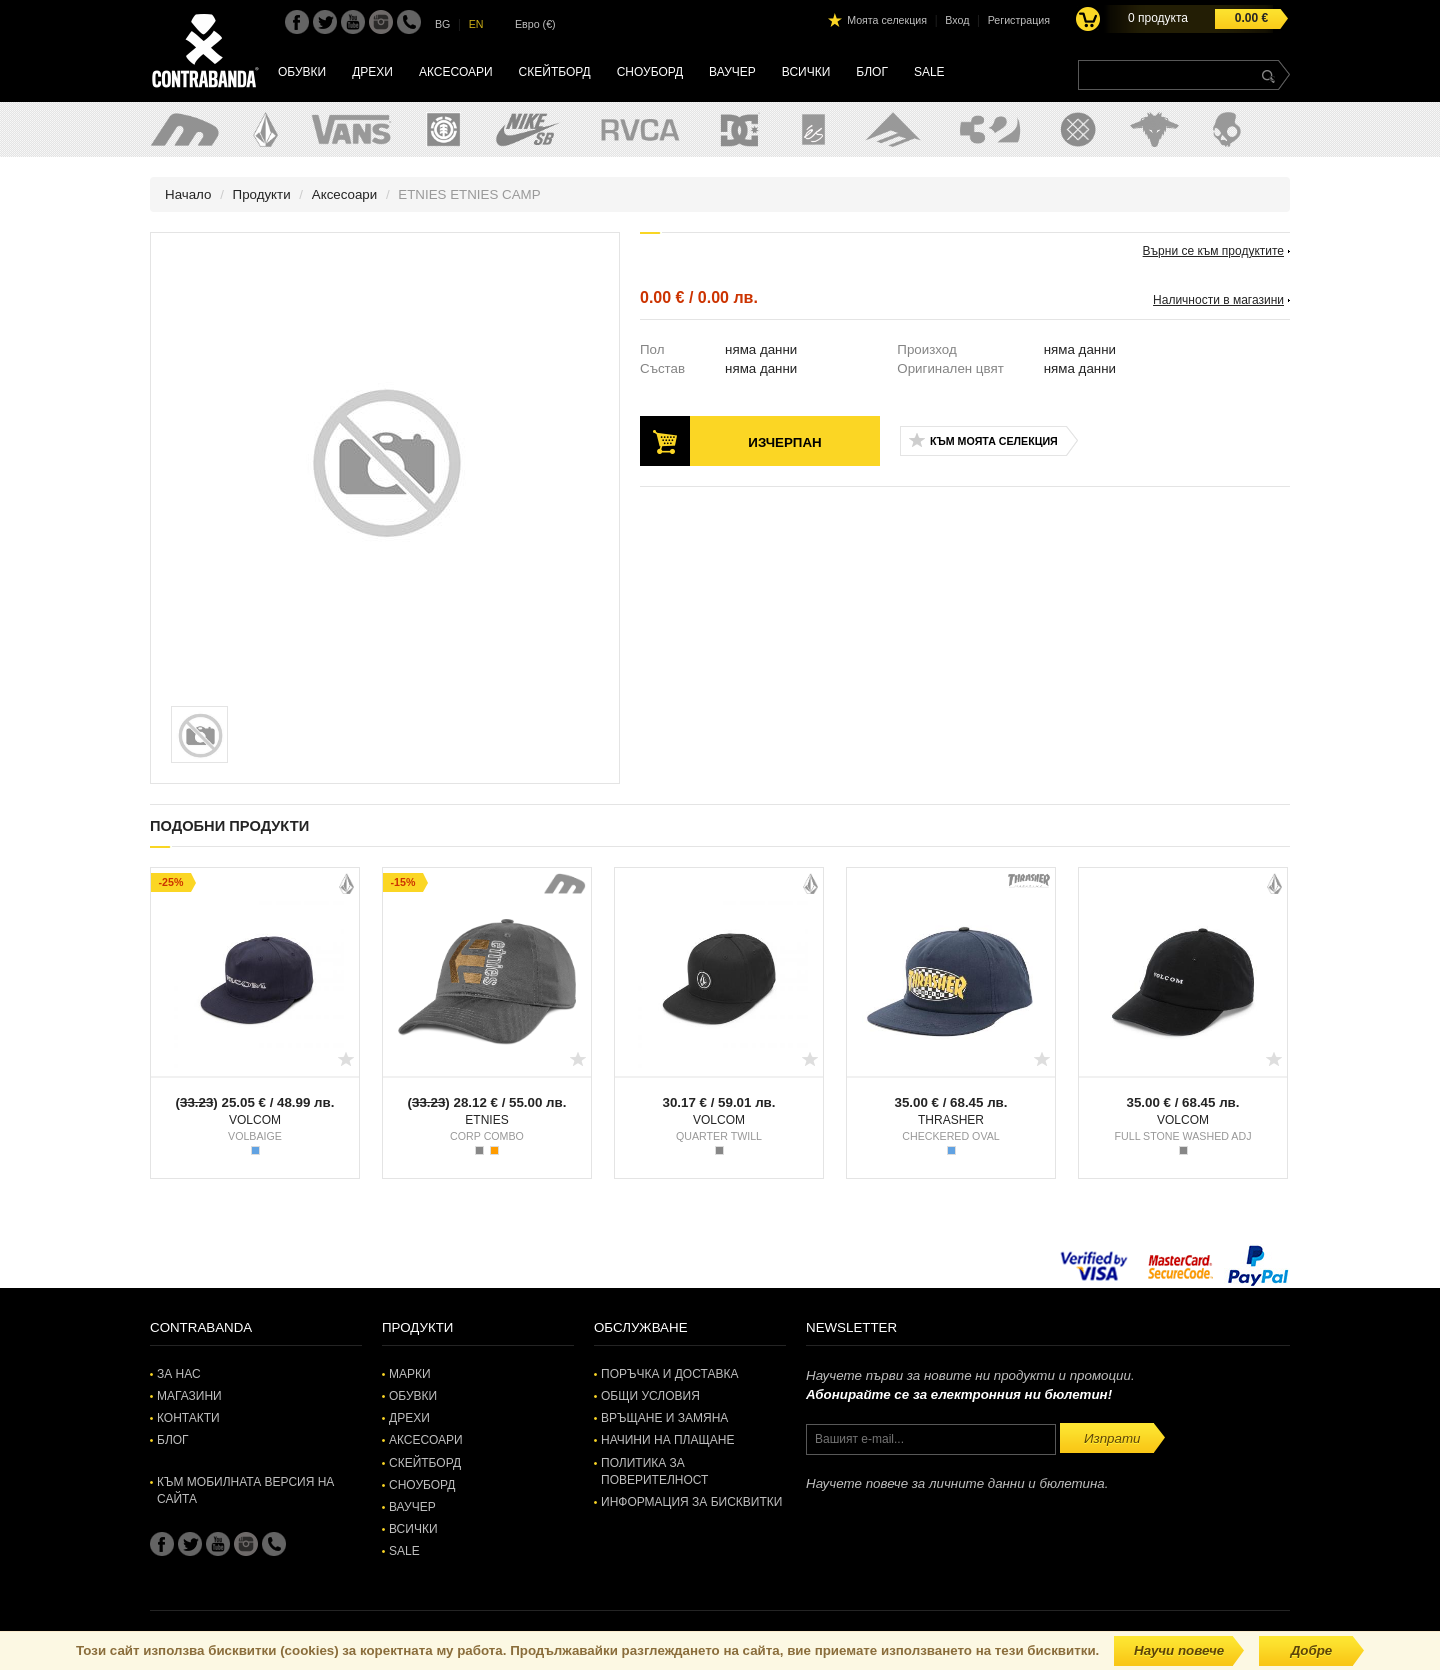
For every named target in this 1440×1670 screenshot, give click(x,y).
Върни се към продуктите (1213, 251)
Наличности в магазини (1218, 300)
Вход (957, 20)
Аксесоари (456, 72)
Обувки (302, 72)
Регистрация (1019, 20)
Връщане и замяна (664, 1418)
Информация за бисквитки (691, 1502)
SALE (929, 72)
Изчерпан (784, 442)
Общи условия (650, 1396)
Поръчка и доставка (669, 1374)
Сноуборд (650, 72)
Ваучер (732, 72)
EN (476, 24)
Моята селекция (887, 20)
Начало (188, 194)
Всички (806, 72)
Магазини (189, 1396)
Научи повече (1179, 1650)
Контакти (188, 1418)
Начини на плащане (667, 1440)
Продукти (262, 194)
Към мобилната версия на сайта (245, 1490)
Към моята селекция (994, 441)
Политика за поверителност (654, 1471)
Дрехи (372, 72)
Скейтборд (555, 72)
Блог (872, 72)
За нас (179, 1374)
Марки (410, 1374)
